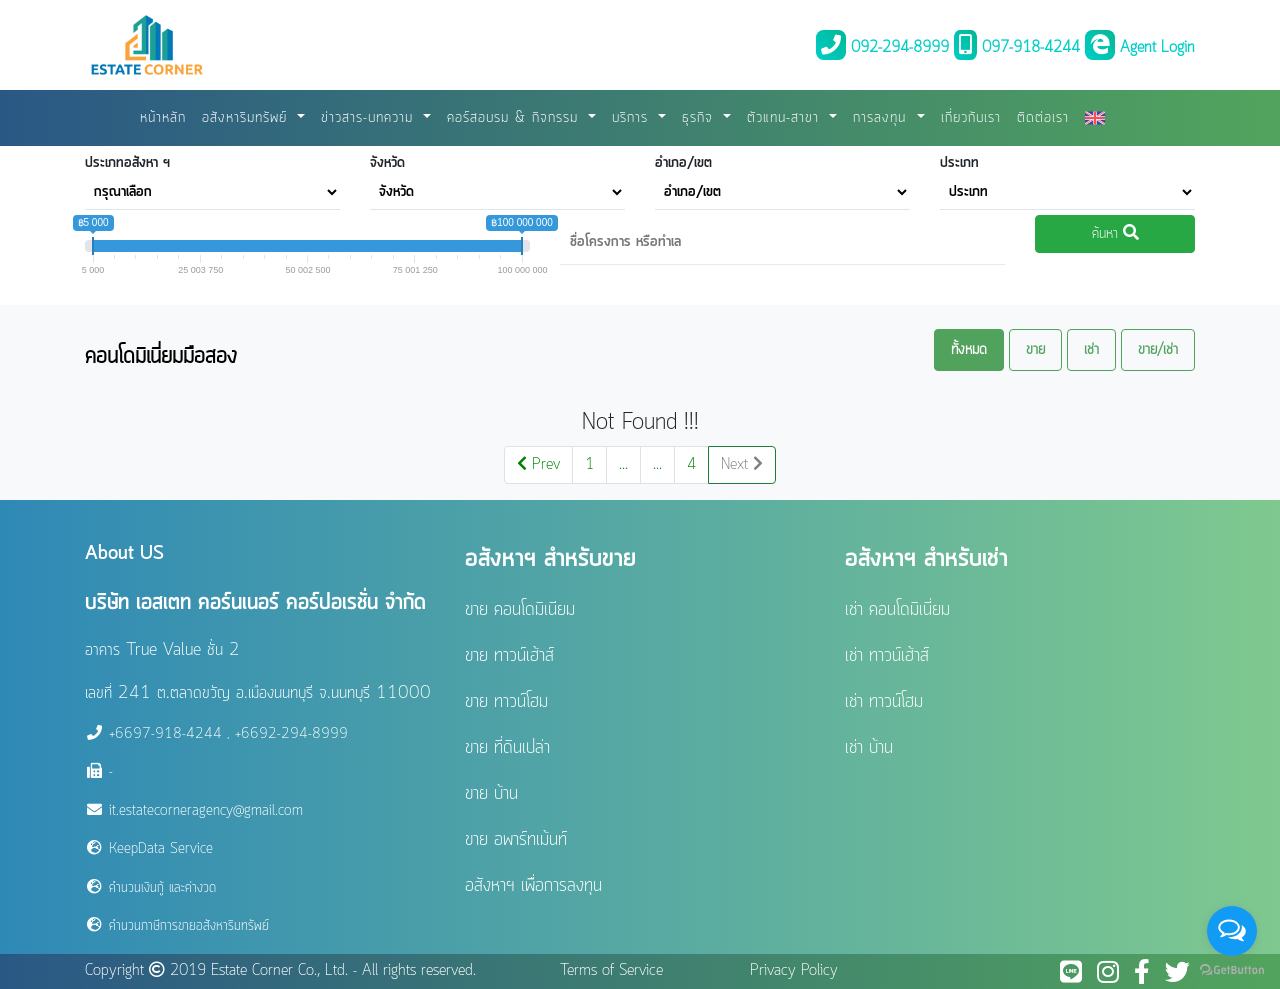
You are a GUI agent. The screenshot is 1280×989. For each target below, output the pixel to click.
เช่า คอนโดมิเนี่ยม (897, 610)
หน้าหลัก (163, 118)
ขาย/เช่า (1158, 350)
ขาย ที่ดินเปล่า (507, 748)
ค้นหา (1115, 234)
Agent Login (1140, 48)
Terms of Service (611, 971)
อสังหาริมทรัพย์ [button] (247, 118)
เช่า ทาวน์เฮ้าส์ (887, 656)
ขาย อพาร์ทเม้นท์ (516, 840)
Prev (538, 465)
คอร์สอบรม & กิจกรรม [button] (515, 118)
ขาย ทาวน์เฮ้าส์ (509, 656)
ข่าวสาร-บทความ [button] (370, 118)
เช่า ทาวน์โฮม (884, 702)
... (623, 465)
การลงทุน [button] (882, 118)
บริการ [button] (633, 118)
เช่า (1091, 350)
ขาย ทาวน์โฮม (506, 702)
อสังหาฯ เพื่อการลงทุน (533, 886)
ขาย (1035, 350)
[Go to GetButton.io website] (1232, 969)
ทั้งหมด (969, 350)
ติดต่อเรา (1043, 118)
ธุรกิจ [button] (700, 118)
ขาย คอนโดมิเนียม (520, 610)
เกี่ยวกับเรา (971, 118)
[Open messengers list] (1232, 931)
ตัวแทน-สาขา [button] (786, 118)
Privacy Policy (794, 971)
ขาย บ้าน (491, 794)
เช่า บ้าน (869, 748)
